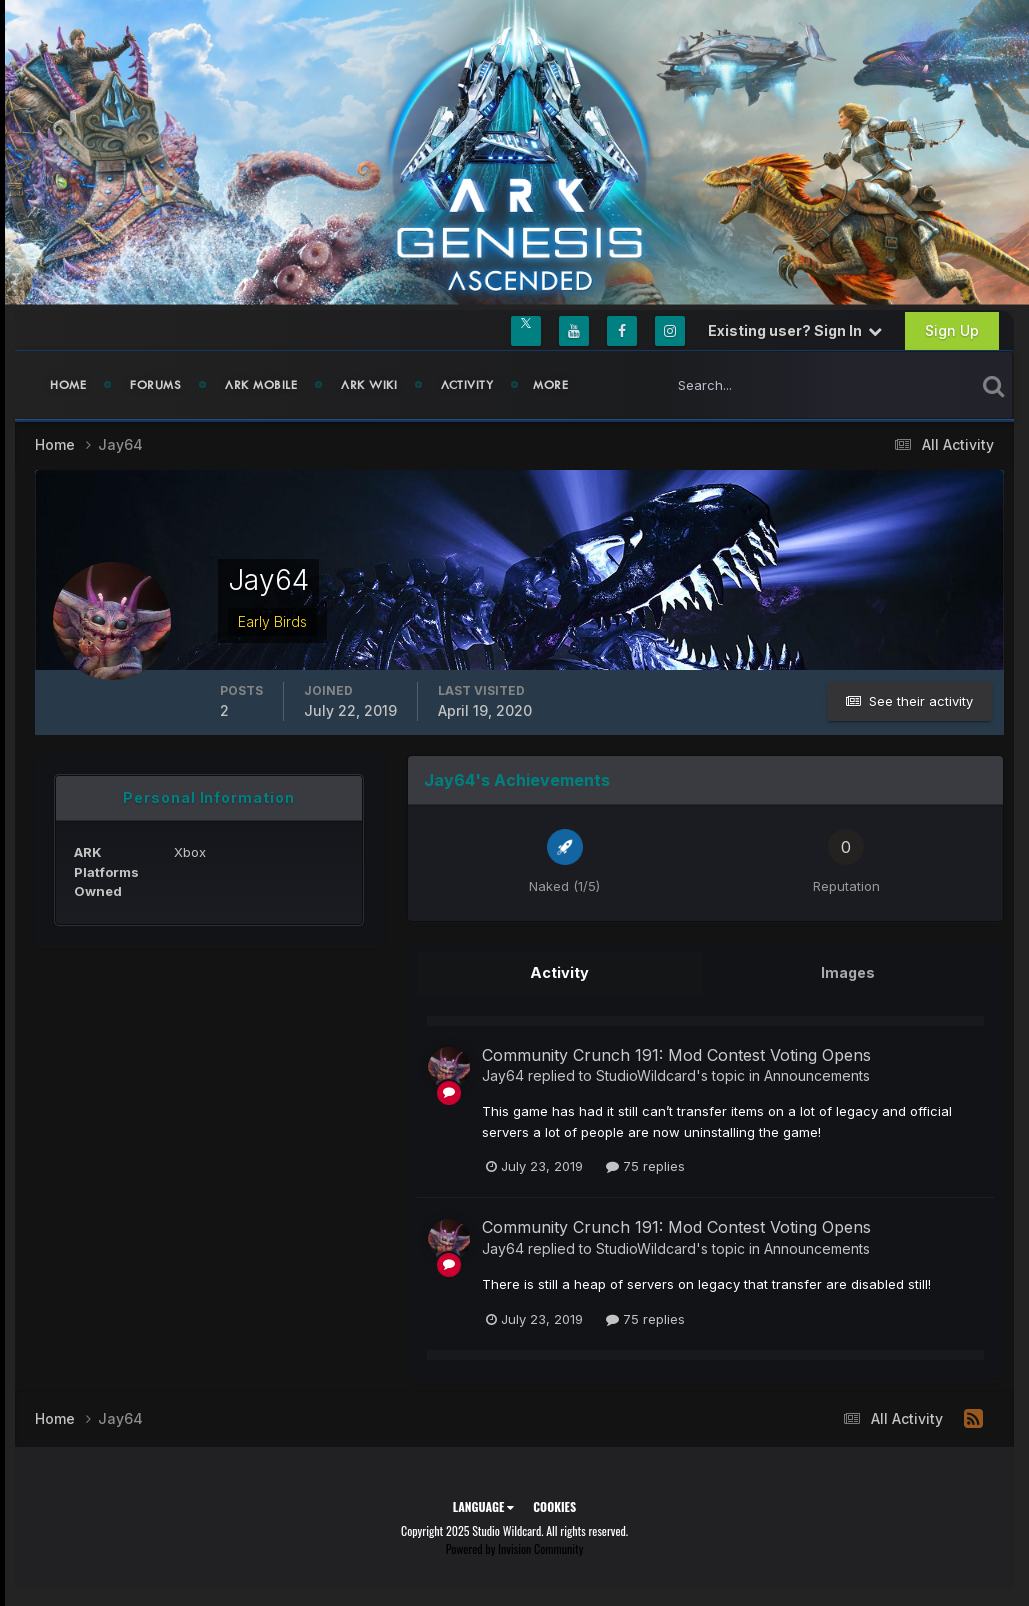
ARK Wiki (369, 385)
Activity (467, 385)
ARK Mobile (261, 385)
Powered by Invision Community (515, 1546)
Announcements (817, 1073)
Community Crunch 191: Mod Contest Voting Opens (676, 1053)
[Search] (753, 385)
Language (483, 1504)
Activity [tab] (560, 972)
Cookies (554, 1504)
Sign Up (952, 330)
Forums (155, 385)
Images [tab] (848, 972)
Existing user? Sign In (795, 330)
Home (68, 385)
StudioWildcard (646, 1073)
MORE (550, 385)
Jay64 (503, 1073)
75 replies (645, 1165)
